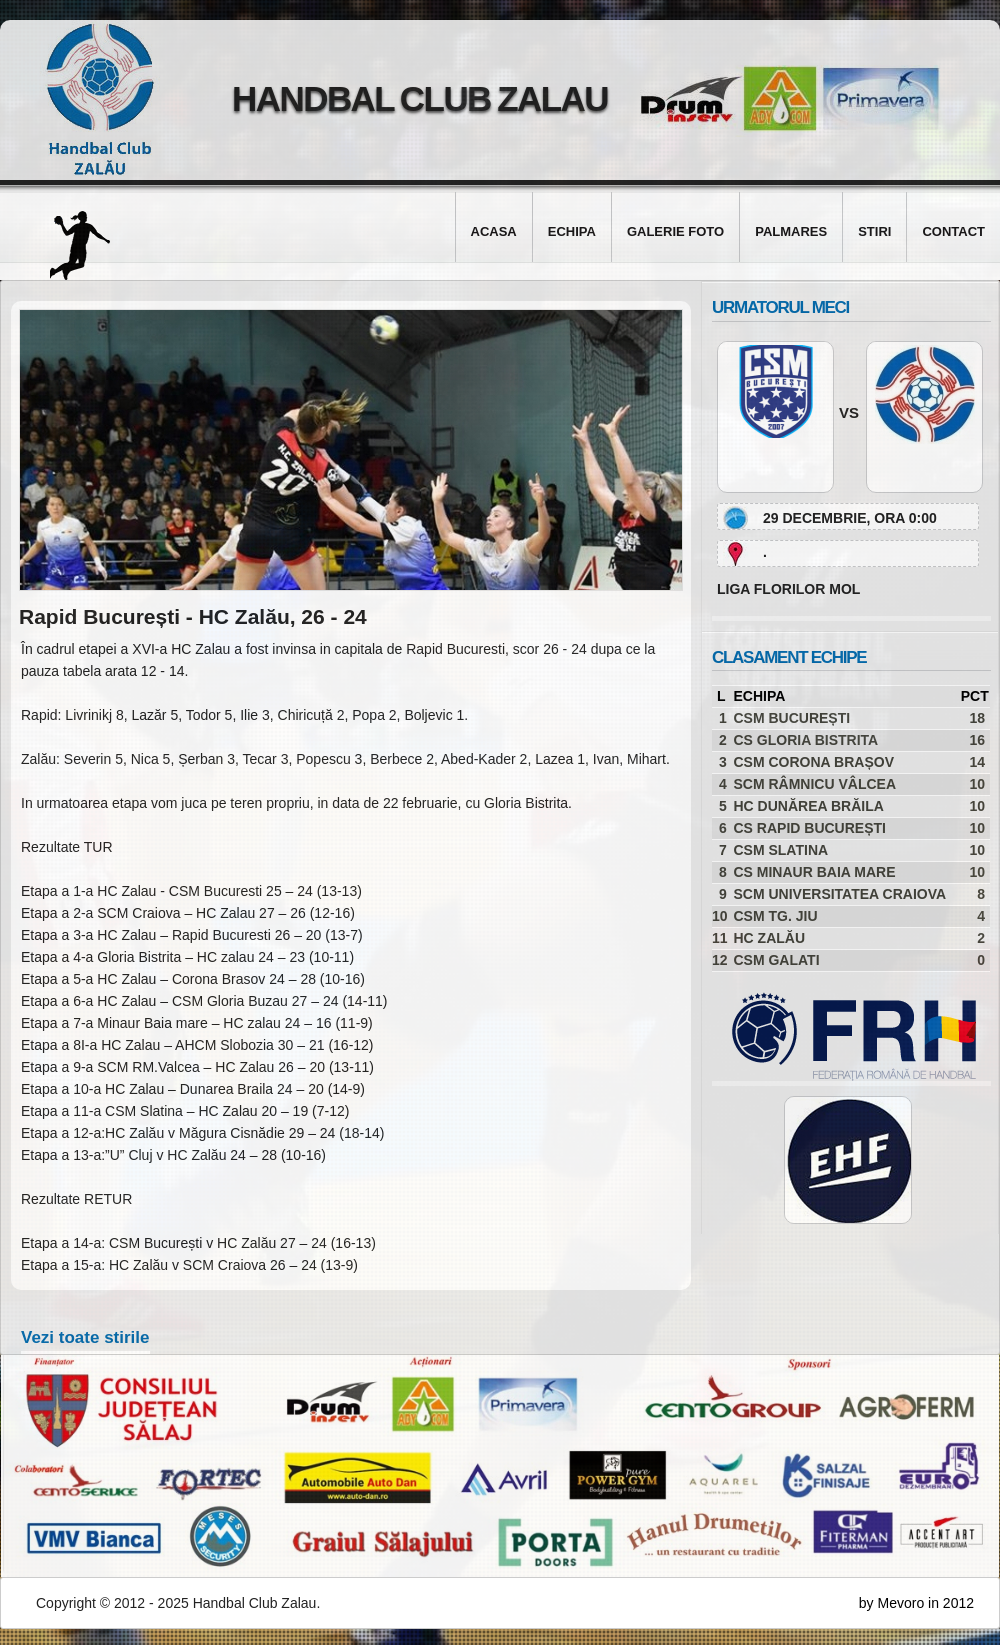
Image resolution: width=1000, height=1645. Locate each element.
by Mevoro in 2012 (916, 1603)
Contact (953, 231)
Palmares (791, 231)
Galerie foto (675, 231)
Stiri (874, 231)
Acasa (494, 231)
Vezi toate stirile (85, 1337)
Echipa (572, 231)
